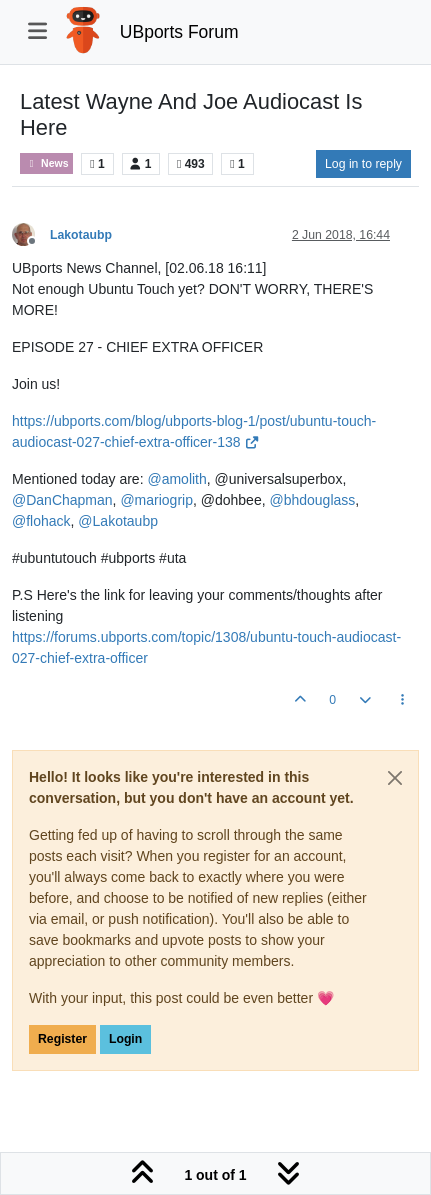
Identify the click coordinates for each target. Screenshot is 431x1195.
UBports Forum (179, 32)
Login (125, 1039)
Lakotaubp (81, 235)
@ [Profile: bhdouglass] (312, 500)
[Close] (395, 778)
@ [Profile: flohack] (41, 521)
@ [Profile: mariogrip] (156, 500)
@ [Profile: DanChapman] (62, 500)
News (46, 163)
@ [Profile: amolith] (176, 479)
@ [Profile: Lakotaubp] (118, 521)
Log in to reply (363, 164)
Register (62, 1039)
